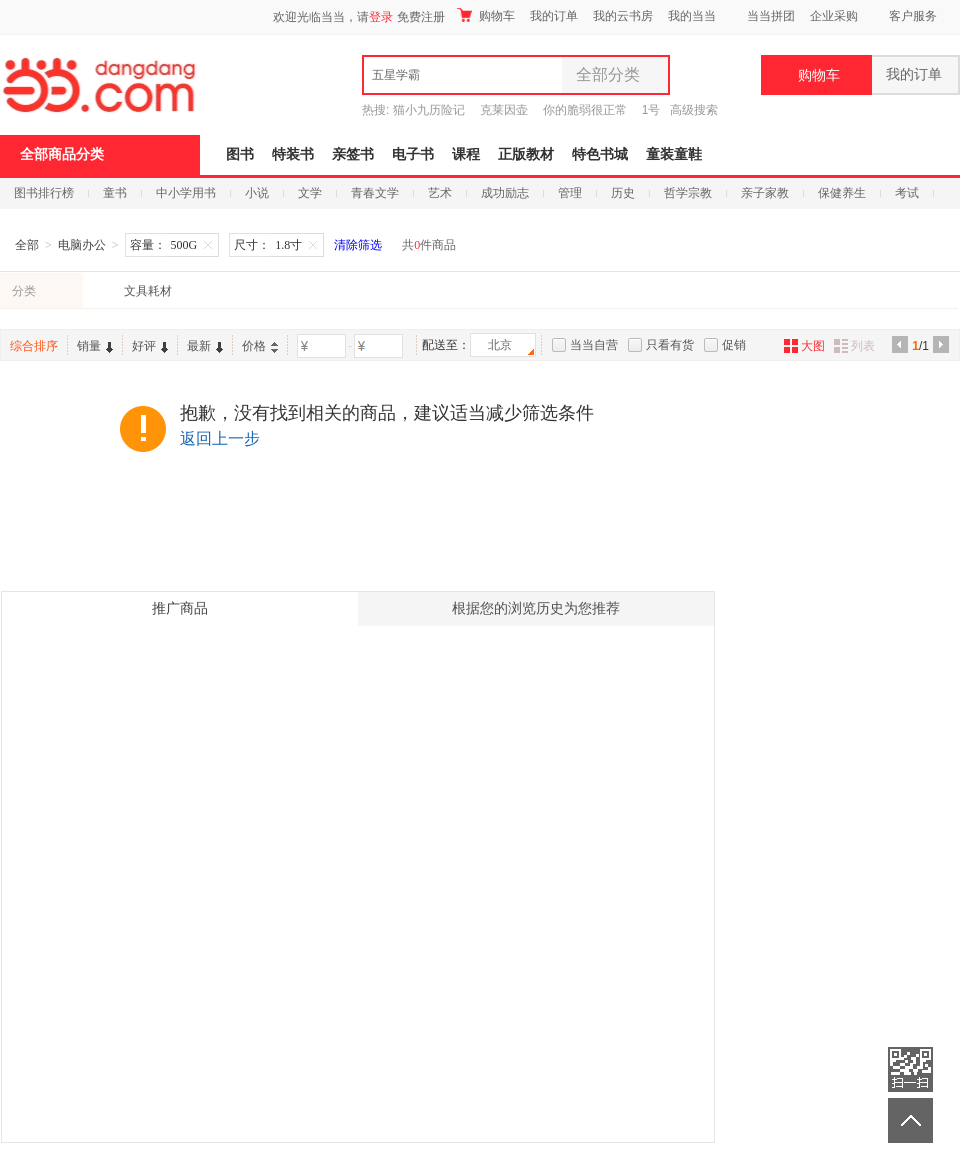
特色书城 (600, 154)
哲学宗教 (688, 193)
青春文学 (375, 193)
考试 (907, 193)
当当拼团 (771, 16)
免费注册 (421, 17)
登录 (381, 17)
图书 (240, 154)
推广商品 (180, 608)
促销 (734, 345)
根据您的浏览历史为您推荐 (536, 608)
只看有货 (670, 345)
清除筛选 (358, 245)
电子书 (413, 154)
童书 (115, 193)
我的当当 (692, 16)
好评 (150, 346)
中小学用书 (186, 193)
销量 (95, 346)
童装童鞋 (674, 154)
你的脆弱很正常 (585, 110)
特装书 (293, 154)
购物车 (486, 15)
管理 (570, 193)
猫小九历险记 (429, 110)
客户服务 (913, 16)
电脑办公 (82, 245)
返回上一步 (220, 438)
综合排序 (34, 346)
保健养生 (842, 193)
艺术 (440, 193)
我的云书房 (623, 16)
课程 (466, 154)
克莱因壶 (504, 110)
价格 (260, 346)
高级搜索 (694, 110)
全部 (27, 245)
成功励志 (505, 193)
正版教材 (526, 154)
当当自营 (594, 345)
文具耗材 (148, 291)
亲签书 (353, 154)
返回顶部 (910, 1120)
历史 (623, 193)
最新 (205, 346)
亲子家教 (765, 193)
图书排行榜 (44, 193)
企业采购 (834, 16)
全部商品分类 (62, 154)
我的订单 (554, 16)
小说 (257, 193)
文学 (310, 193)
